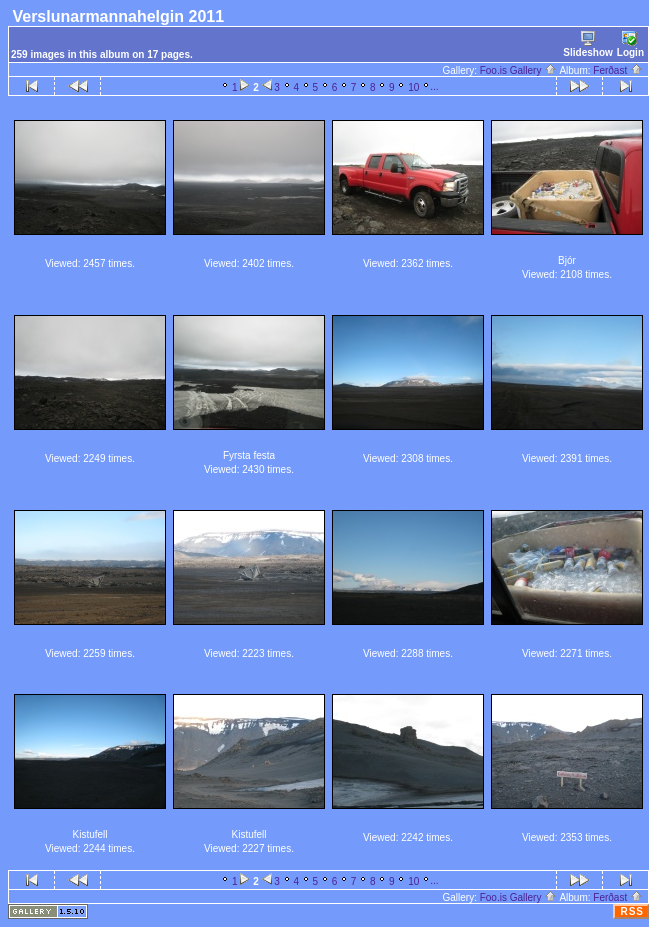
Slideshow (587, 44)
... (434, 86)
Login (630, 44)
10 (413, 87)
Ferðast (618, 70)
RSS (632, 911)
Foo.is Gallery (518, 70)
